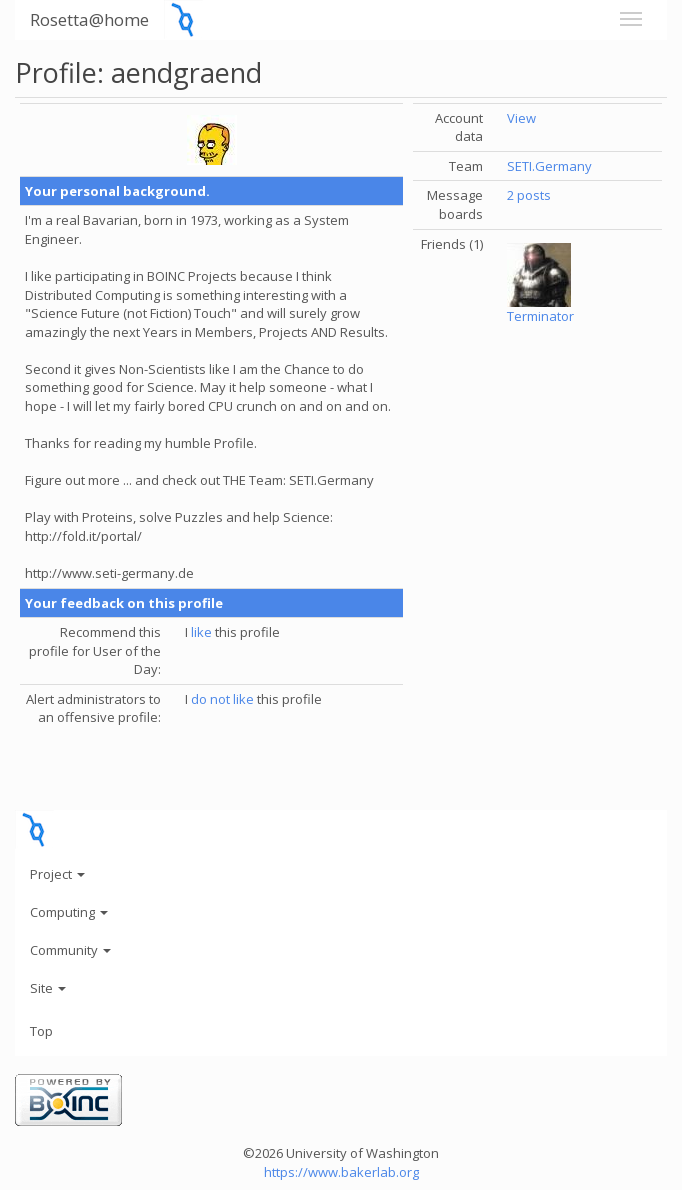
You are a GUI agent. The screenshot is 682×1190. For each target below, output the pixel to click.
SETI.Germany (549, 166)
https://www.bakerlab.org (341, 1172)
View (521, 118)
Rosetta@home (89, 19)
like (201, 632)
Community (70, 950)
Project (57, 874)
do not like (222, 699)
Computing (69, 912)
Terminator (540, 316)
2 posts (529, 195)
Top (41, 1031)
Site (48, 988)
